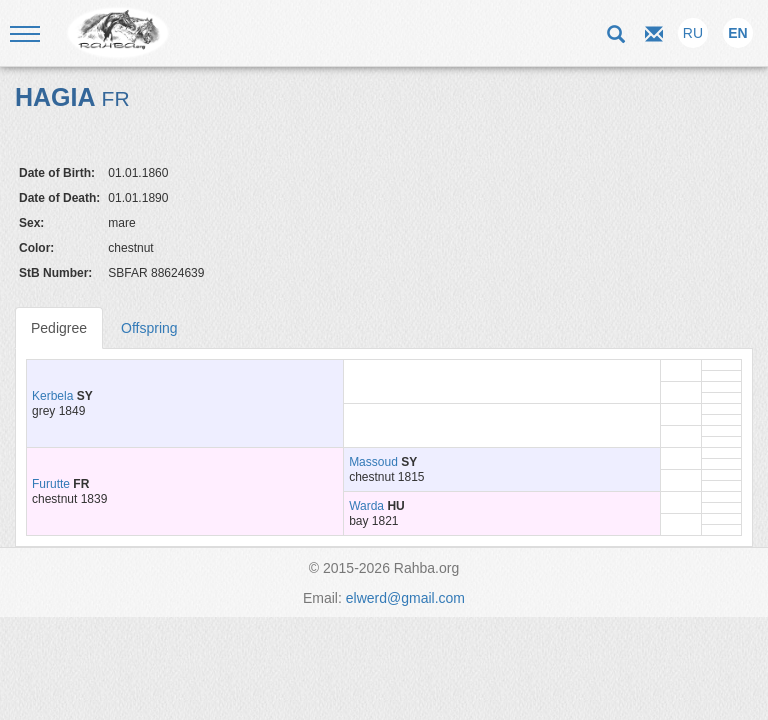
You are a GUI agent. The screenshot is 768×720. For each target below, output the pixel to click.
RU (693, 33)
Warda (366, 506)
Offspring (149, 328)
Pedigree (59, 328)
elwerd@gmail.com (405, 598)
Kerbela (52, 396)
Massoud (373, 462)
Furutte (51, 484)
